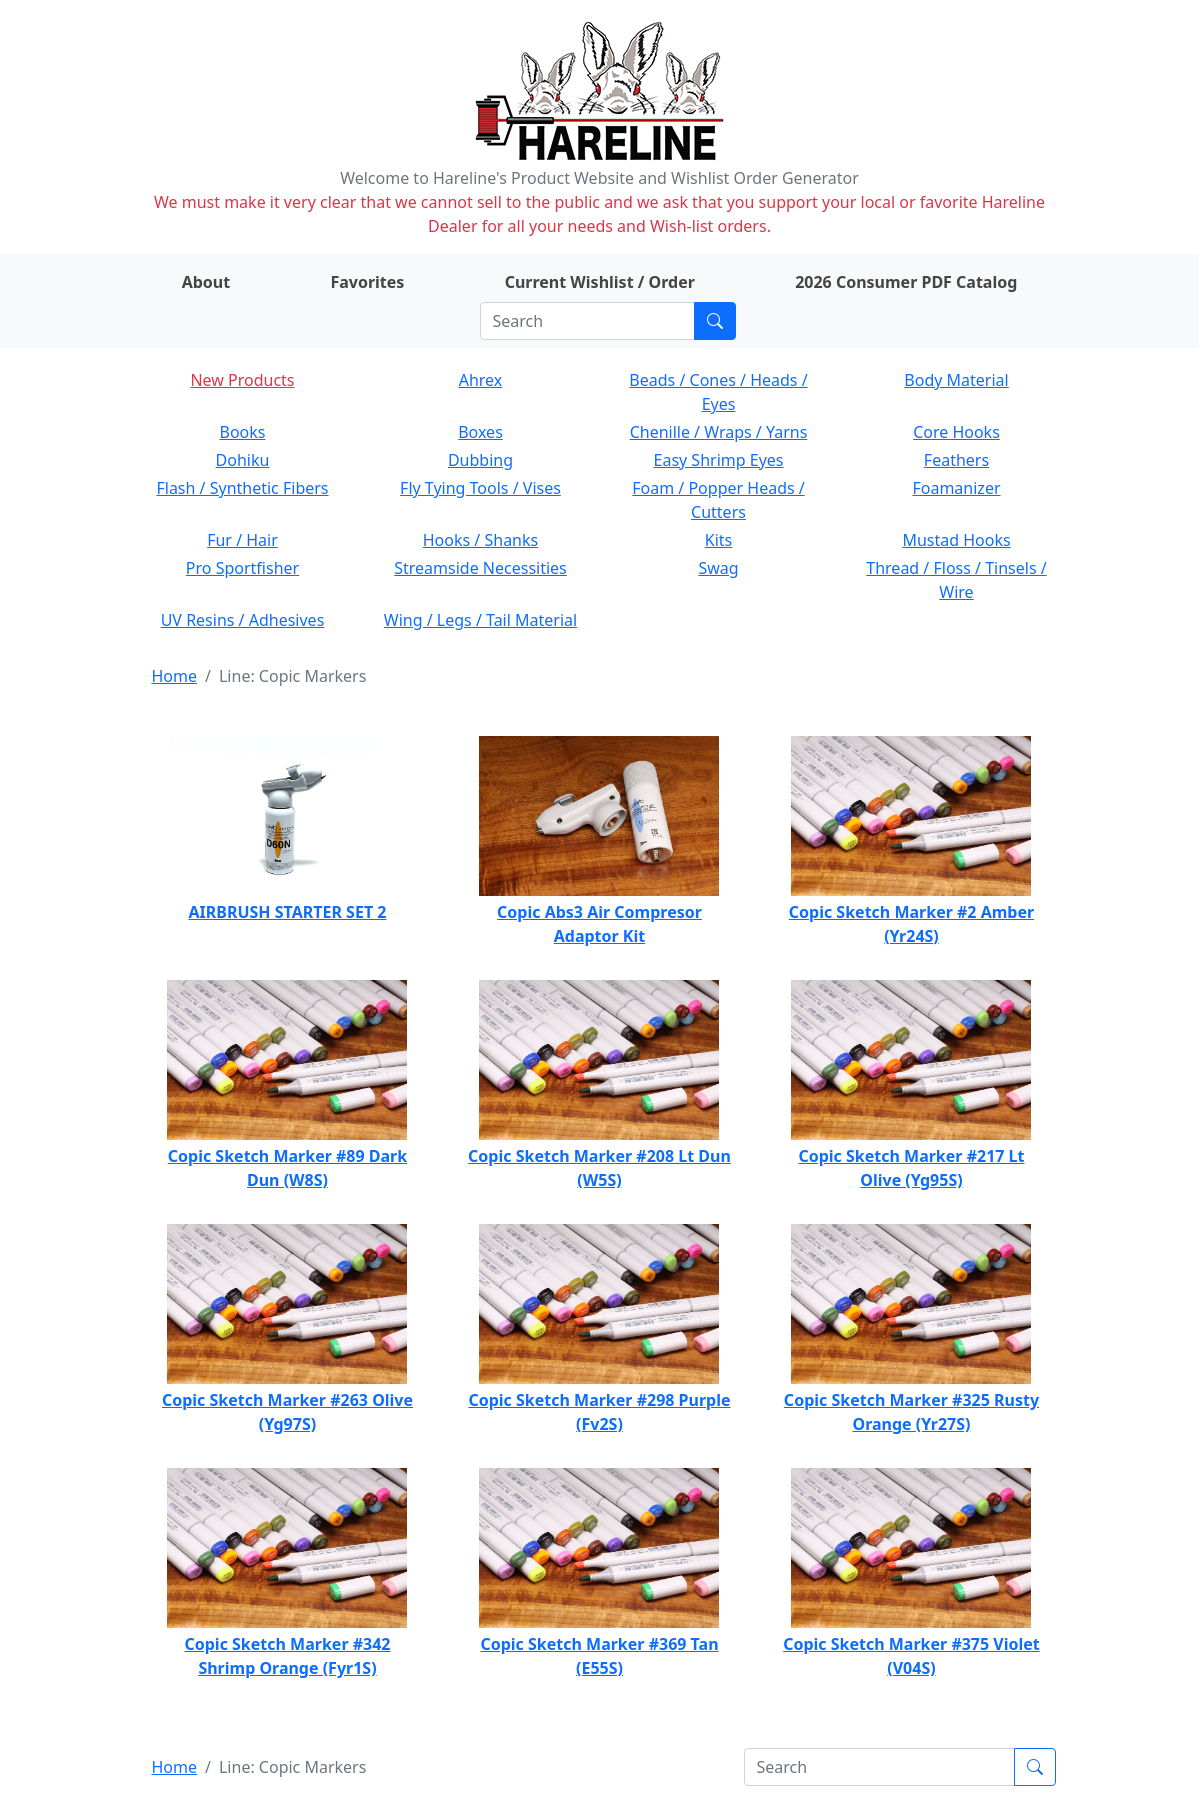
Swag (718, 568)
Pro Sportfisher (242, 568)
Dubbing (480, 460)
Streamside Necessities (480, 568)
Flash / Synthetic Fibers (242, 488)
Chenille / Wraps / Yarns (719, 432)
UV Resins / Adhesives (243, 620)
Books (243, 432)
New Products (242, 380)
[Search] (587, 321)
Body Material (956, 380)
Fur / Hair (242, 540)
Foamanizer (956, 488)
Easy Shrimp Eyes (719, 460)
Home (175, 676)
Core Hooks (956, 432)
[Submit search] (715, 321)
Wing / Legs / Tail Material (480, 620)
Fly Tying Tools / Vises (480, 488)
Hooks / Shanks (480, 540)
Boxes (480, 432)
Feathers (956, 460)
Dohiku (243, 460)
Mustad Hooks (956, 540)
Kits (718, 540)
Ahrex (481, 380)
